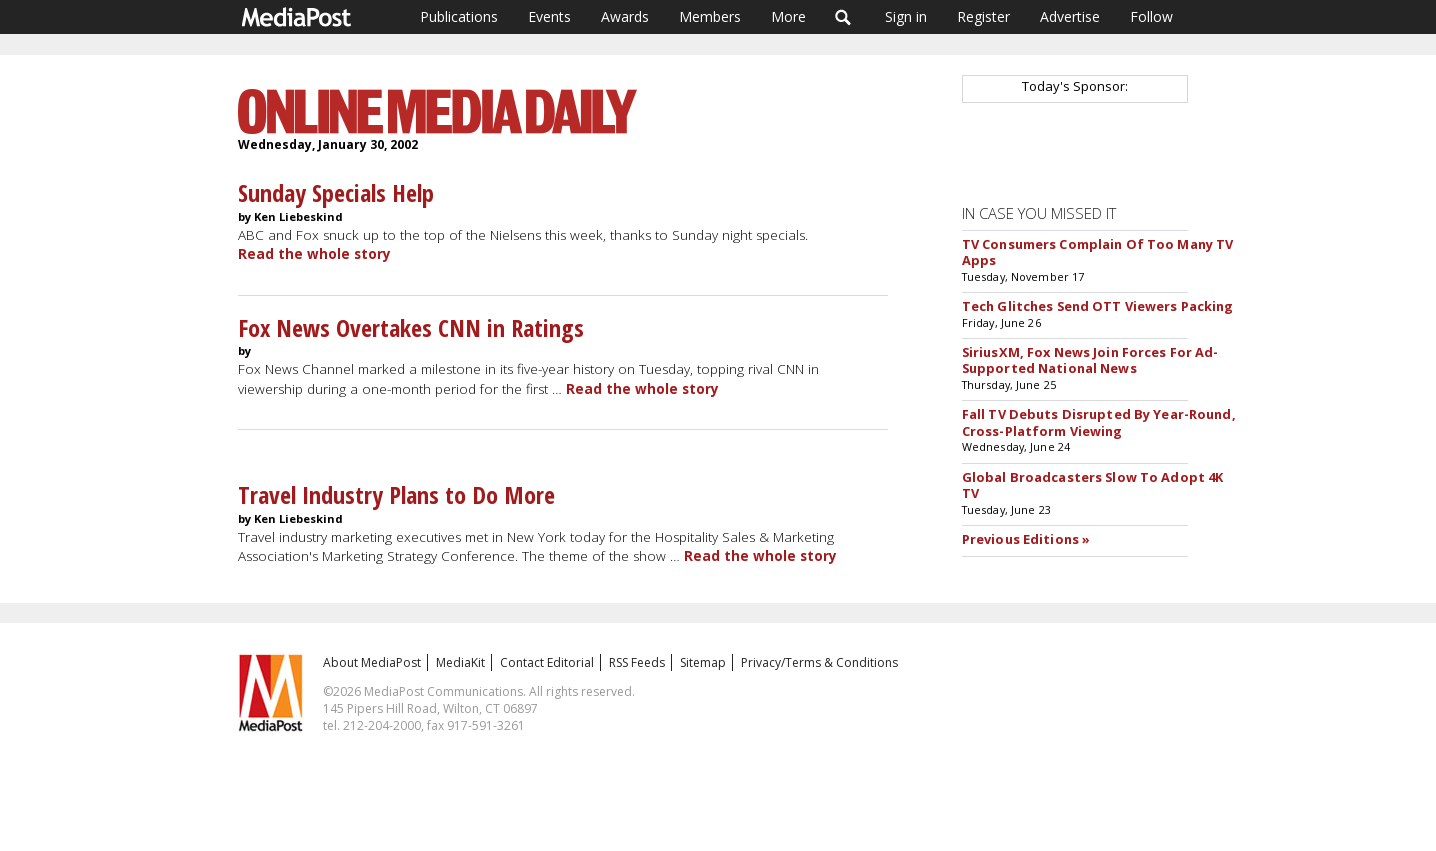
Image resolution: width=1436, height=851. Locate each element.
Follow (1151, 16)
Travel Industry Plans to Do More (396, 494)
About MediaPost (372, 662)
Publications (459, 16)
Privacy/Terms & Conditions (819, 662)
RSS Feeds (637, 662)
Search (843, 17)
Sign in (906, 16)
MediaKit (460, 662)
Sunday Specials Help (336, 192)
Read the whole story (314, 254)
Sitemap (703, 662)
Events (549, 16)
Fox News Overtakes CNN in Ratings (411, 327)
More (788, 16)
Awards (625, 16)
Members (710, 16)
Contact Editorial (547, 662)
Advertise (1070, 16)
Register (983, 16)
